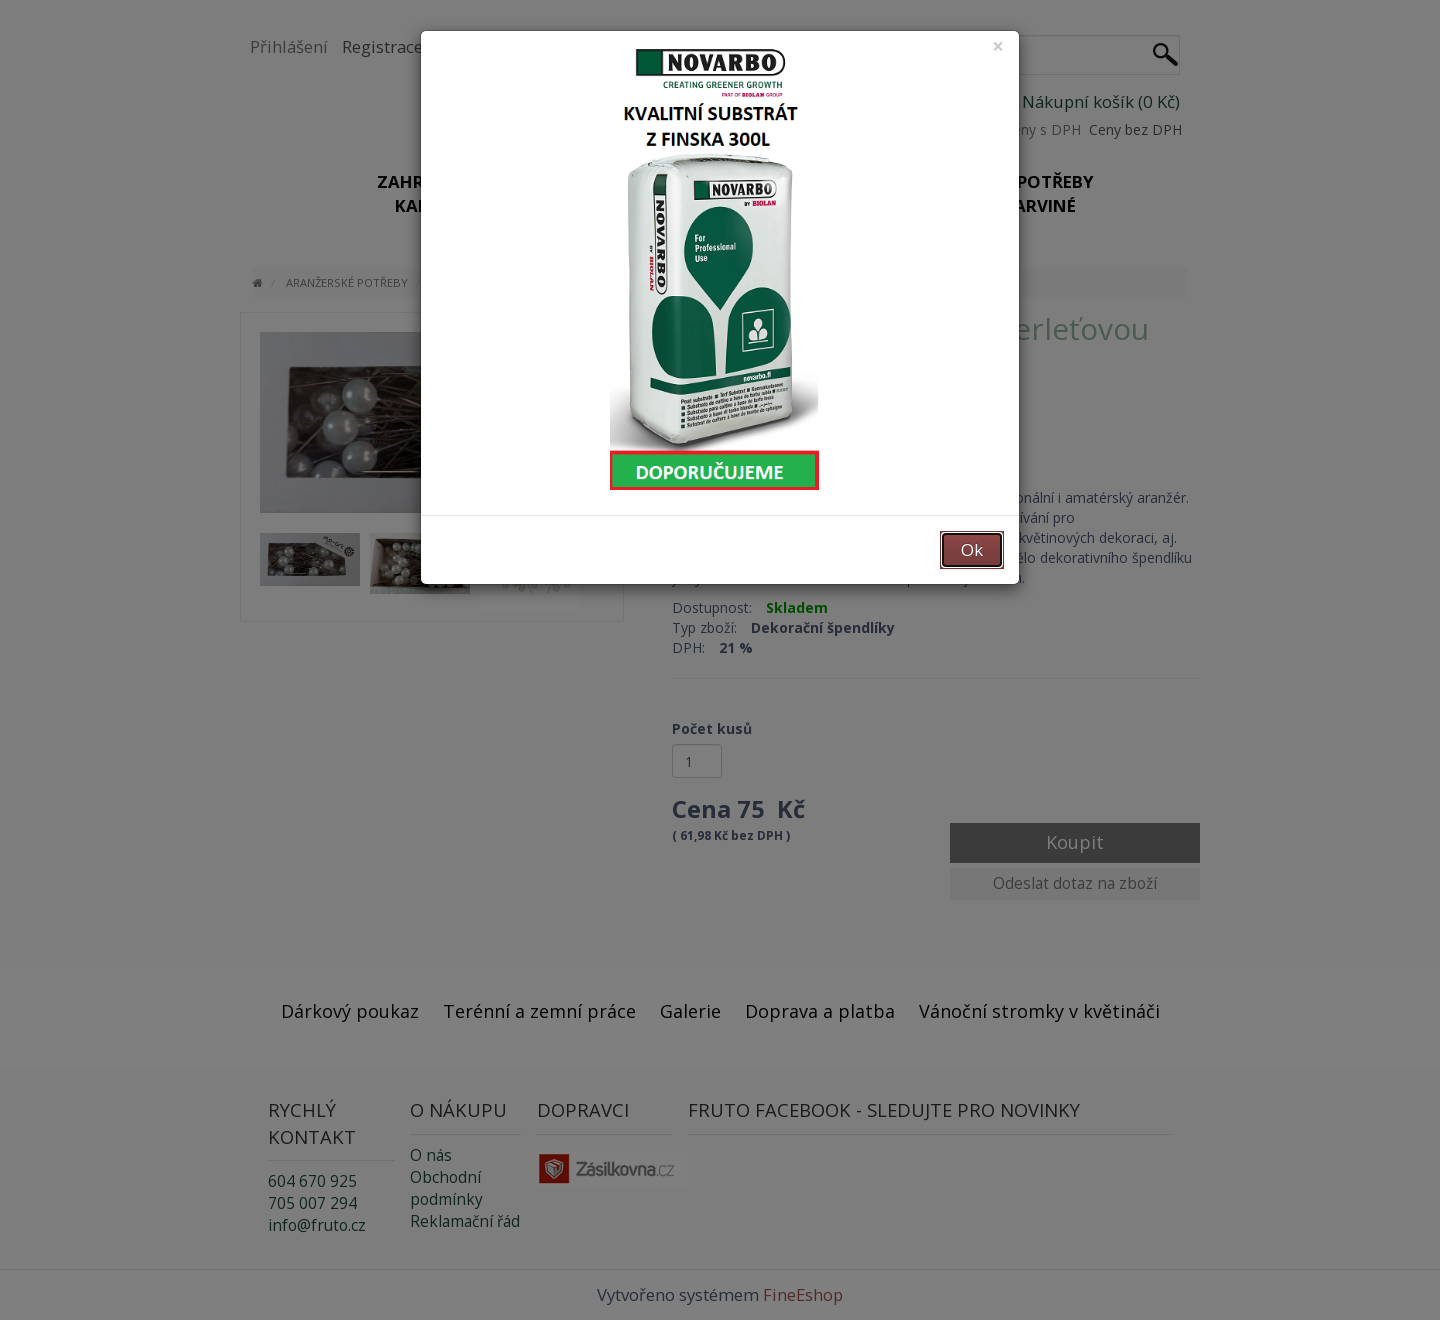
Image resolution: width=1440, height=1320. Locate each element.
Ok (972, 549)
